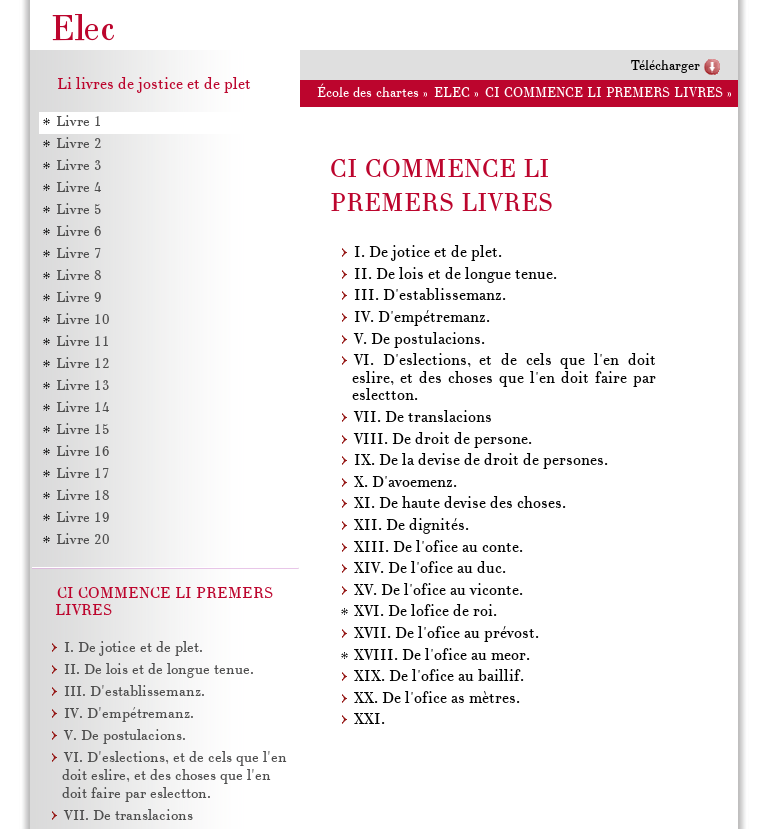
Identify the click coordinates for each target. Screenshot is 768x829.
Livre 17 (83, 474)
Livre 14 (83, 408)
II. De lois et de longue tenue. (455, 275)
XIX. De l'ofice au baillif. (439, 677)
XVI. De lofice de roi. (425, 612)
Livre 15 (83, 430)
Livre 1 (79, 122)
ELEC (452, 93)
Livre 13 (83, 386)
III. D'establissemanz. (430, 296)
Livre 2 (79, 144)
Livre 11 (83, 342)
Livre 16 (83, 452)
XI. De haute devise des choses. (460, 504)
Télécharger (665, 66)
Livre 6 (79, 232)
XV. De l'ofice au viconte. (438, 591)
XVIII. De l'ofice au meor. (442, 656)
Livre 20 (83, 540)
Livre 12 (83, 364)
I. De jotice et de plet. (428, 253)
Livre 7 (79, 254)
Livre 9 (79, 298)
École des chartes (368, 93)
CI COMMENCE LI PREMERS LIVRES (604, 93)
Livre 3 (79, 166)
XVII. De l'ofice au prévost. (446, 634)
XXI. (369, 720)
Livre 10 (83, 320)
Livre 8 (79, 276)
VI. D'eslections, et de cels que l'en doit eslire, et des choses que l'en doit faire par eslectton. (504, 378)
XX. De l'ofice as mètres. (437, 699)
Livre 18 (83, 496)
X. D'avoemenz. (405, 483)
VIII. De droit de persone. (443, 440)
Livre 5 (79, 210)
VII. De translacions (423, 418)
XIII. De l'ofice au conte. (438, 548)
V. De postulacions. (419, 340)
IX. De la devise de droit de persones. (481, 461)
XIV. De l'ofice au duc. (430, 569)
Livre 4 (79, 188)
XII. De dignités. (411, 526)
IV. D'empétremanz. (422, 318)
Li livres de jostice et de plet (154, 85)
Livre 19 (83, 518)
